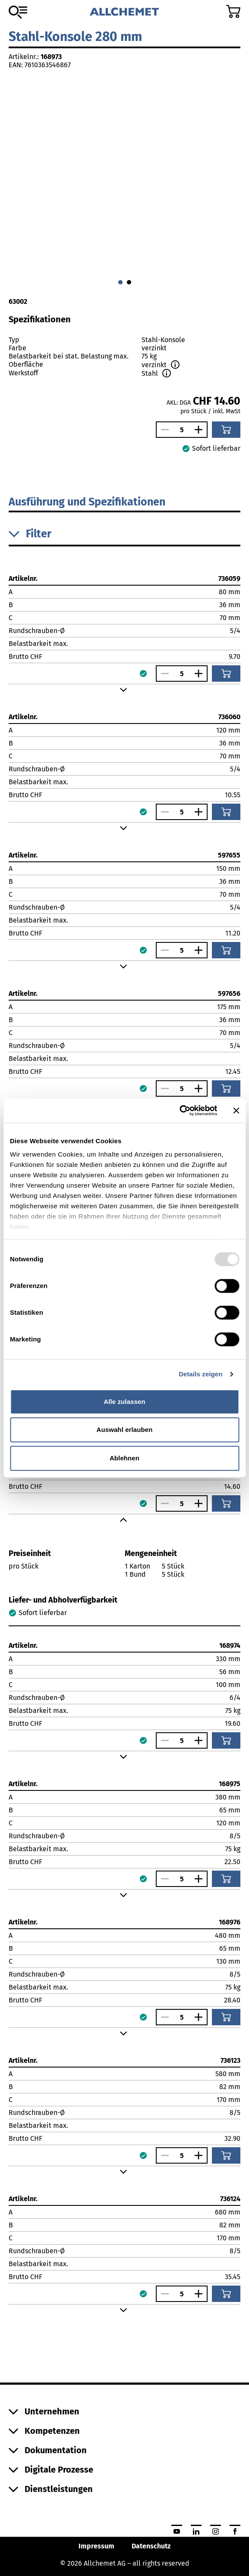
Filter (30, 533)
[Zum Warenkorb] (233, 11)
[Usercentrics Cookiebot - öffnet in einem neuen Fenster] (179, 1110)
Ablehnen (124, 1458)
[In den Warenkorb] (226, 429)
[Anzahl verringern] (163, 429)
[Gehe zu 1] (129, 282)
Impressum (96, 2546)
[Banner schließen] (236, 1110)
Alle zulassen (124, 1401)
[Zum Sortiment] (18, 12)
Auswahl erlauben (125, 1429)
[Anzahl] (182, 430)
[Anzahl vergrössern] (201, 429)
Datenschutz (151, 2546)
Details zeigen (200, 1374)
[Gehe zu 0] (120, 282)
